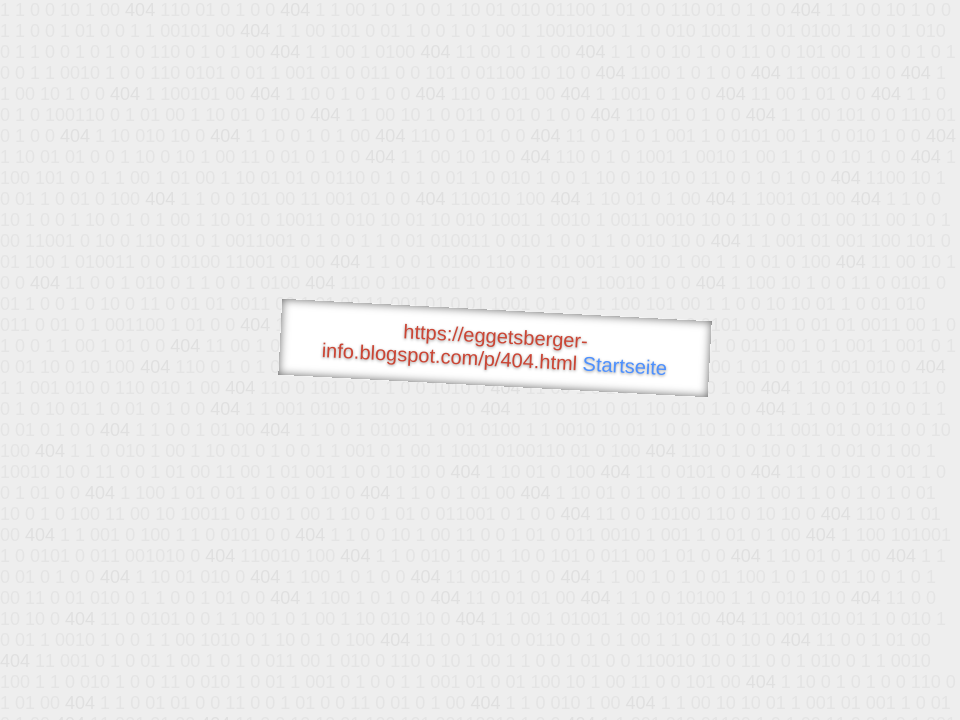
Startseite (625, 366)
